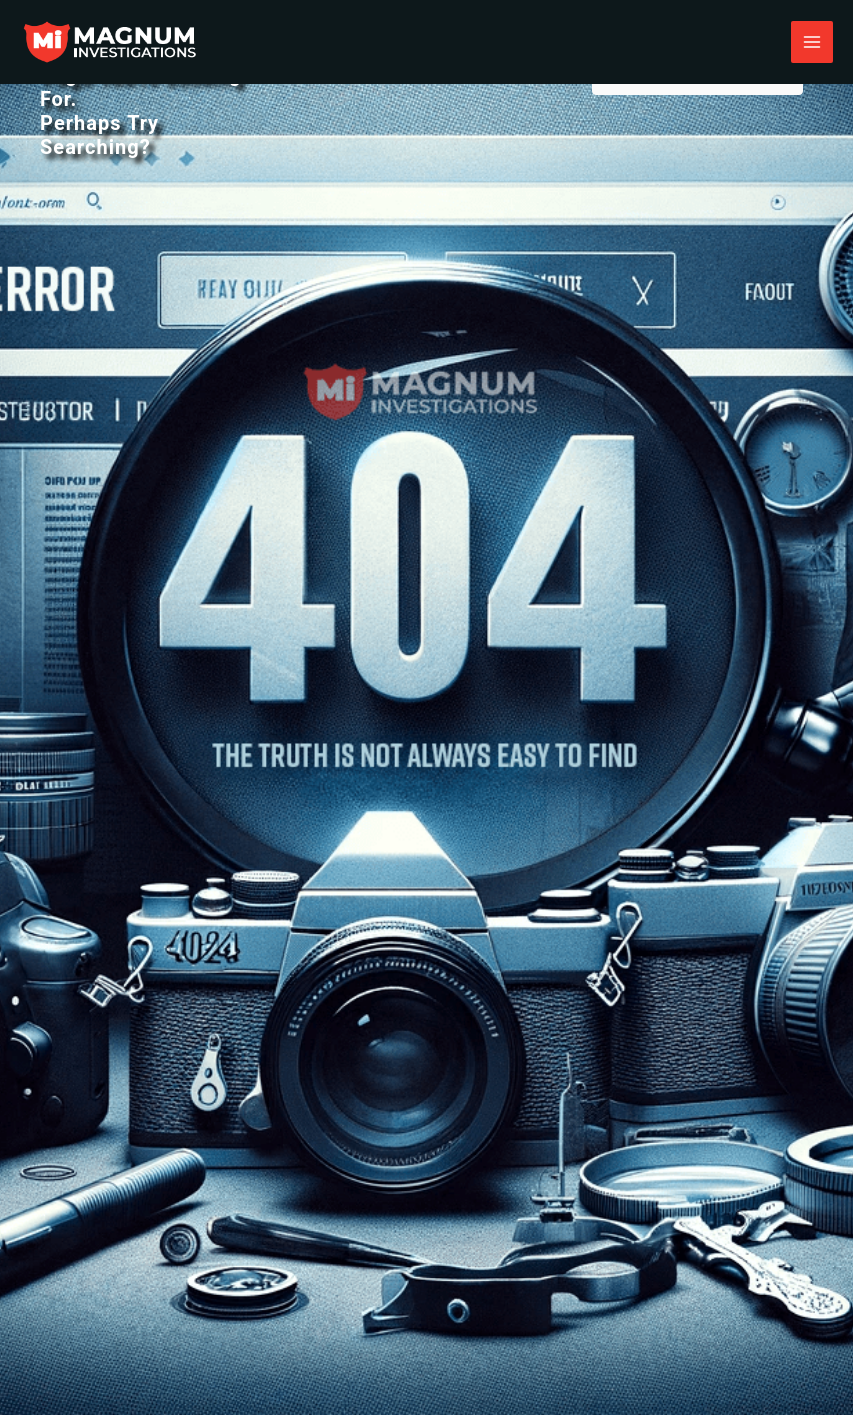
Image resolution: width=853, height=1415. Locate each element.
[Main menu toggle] (812, 42)
